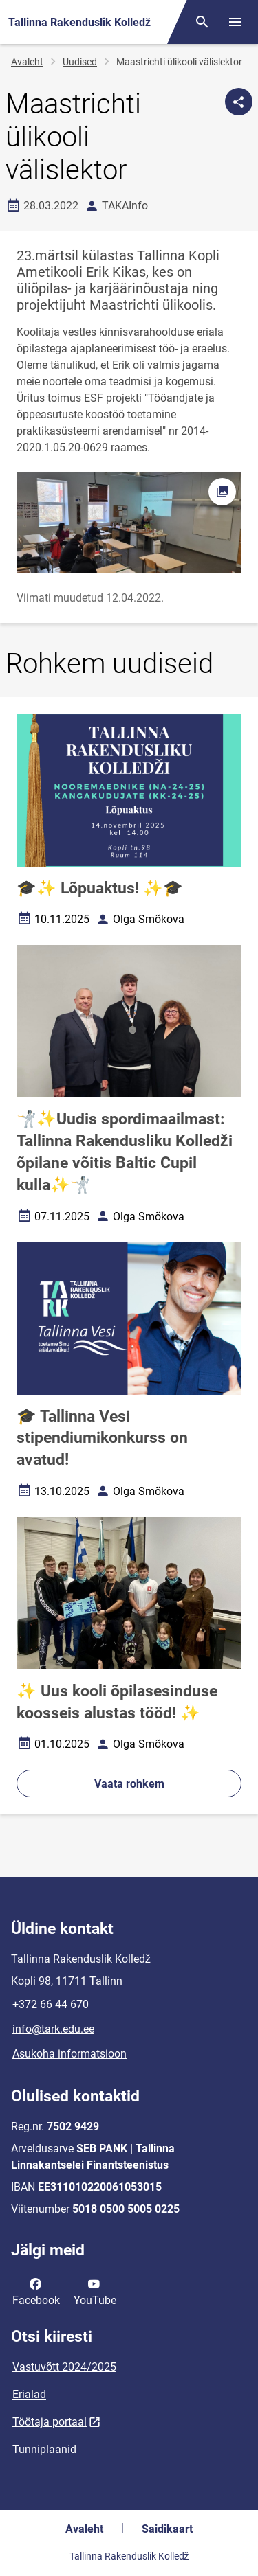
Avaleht (27, 61)
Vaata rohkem (129, 1783)
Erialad (29, 2394)
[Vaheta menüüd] (235, 22)
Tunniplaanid (44, 2449)
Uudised (80, 61)
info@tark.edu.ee (53, 2029)
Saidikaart (167, 2528)
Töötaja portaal (49, 2421)
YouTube (95, 2291)
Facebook (36, 2291)
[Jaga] (238, 101)
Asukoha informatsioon (69, 2053)
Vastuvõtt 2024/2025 (64, 2366)
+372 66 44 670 (50, 2004)
